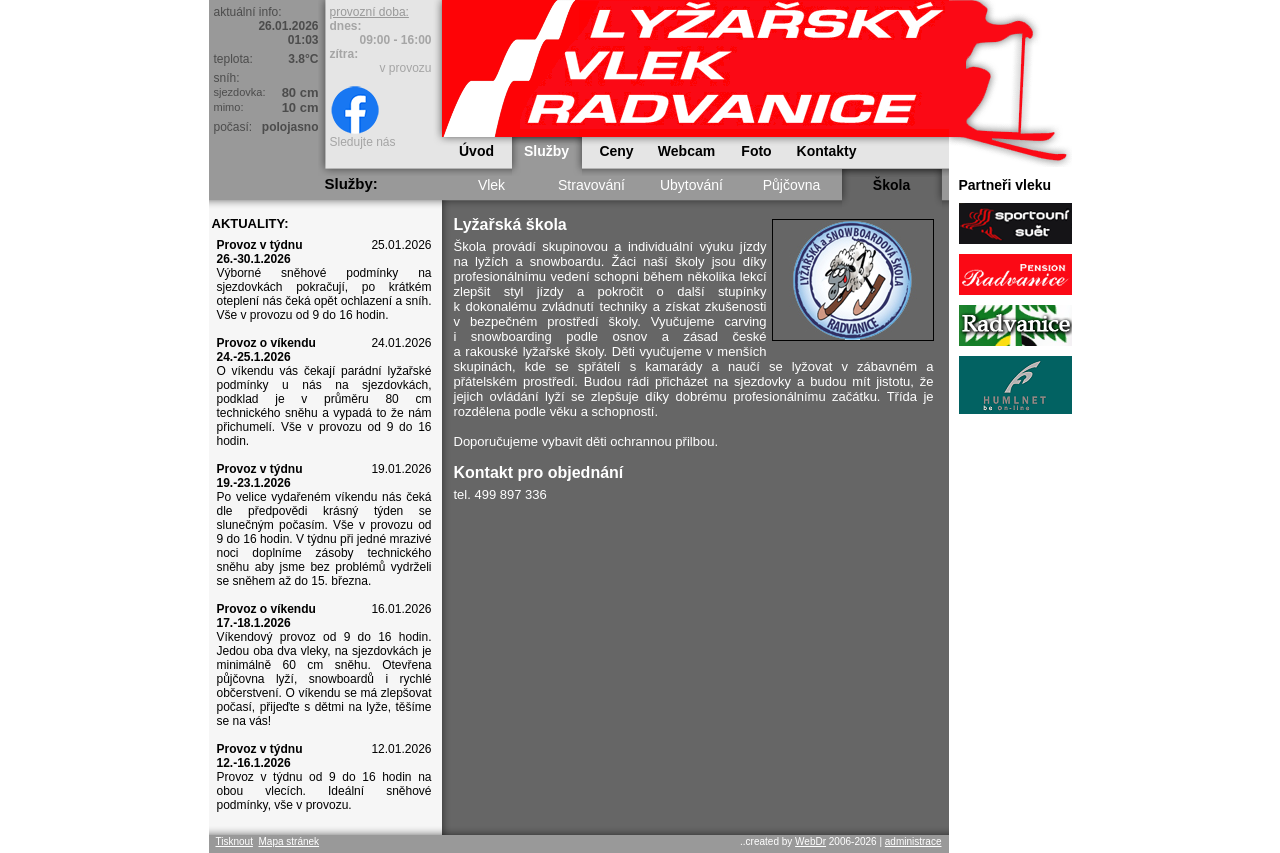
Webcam (686, 151)
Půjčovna (792, 185)
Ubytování (691, 185)
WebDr (810, 841)
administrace (913, 841)
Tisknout (234, 841)
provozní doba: (369, 12)
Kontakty (827, 151)
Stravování (591, 185)
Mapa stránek (288, 841)
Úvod (476, 151)
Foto (756, 151)
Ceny (616, 151)
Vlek (491, 185)
